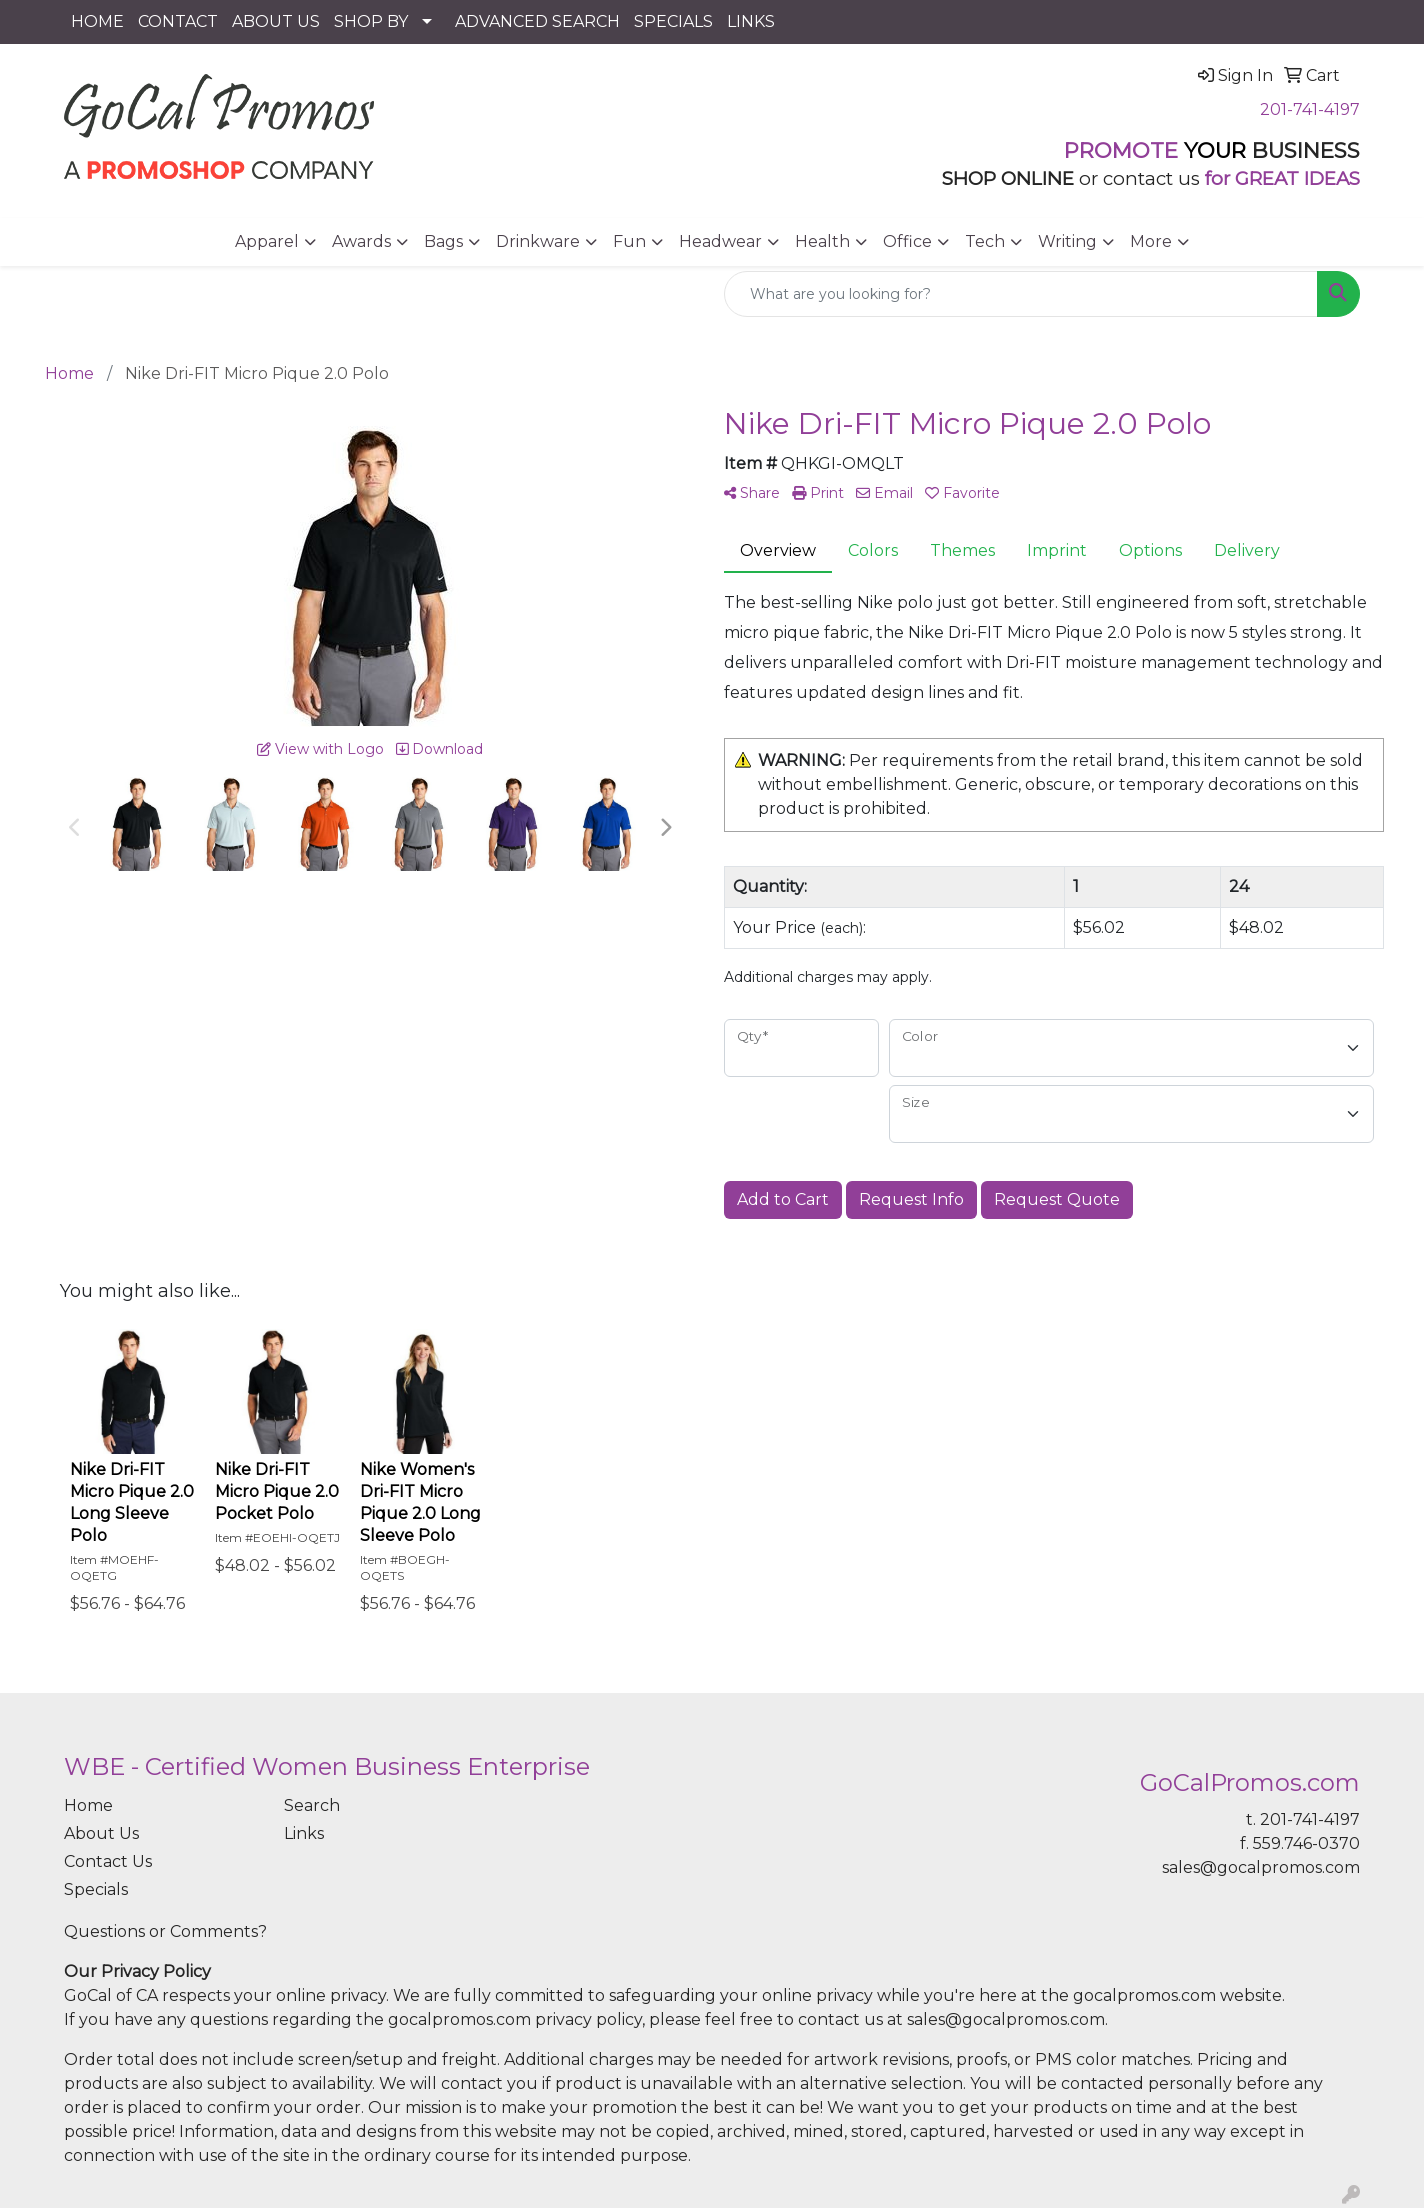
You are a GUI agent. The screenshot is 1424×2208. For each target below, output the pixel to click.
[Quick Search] (1021, 294)
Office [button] (907, 241)
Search (312, 1805)
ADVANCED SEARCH (537, 21)
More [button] (1151, 241)
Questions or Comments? (165, 1931)
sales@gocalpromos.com (1261, 1867)
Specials (96, 1889)
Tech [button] (985, 241)
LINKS (751, 21)
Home (88, 1805)
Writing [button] (1067, 241)
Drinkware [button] (538, 241)
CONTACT (178, 21)
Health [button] (822, 241)
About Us (101, 1833)
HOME (97, 21)
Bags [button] (443, 241)
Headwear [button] (720, 241)
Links (304, 1833)
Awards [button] (361, 241)
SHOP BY (371, 21)
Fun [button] (629, 241)
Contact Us (108, 1861)
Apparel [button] (267, 241)
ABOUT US (276, 21)
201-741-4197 (1310, 109)
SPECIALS (673, 21)
